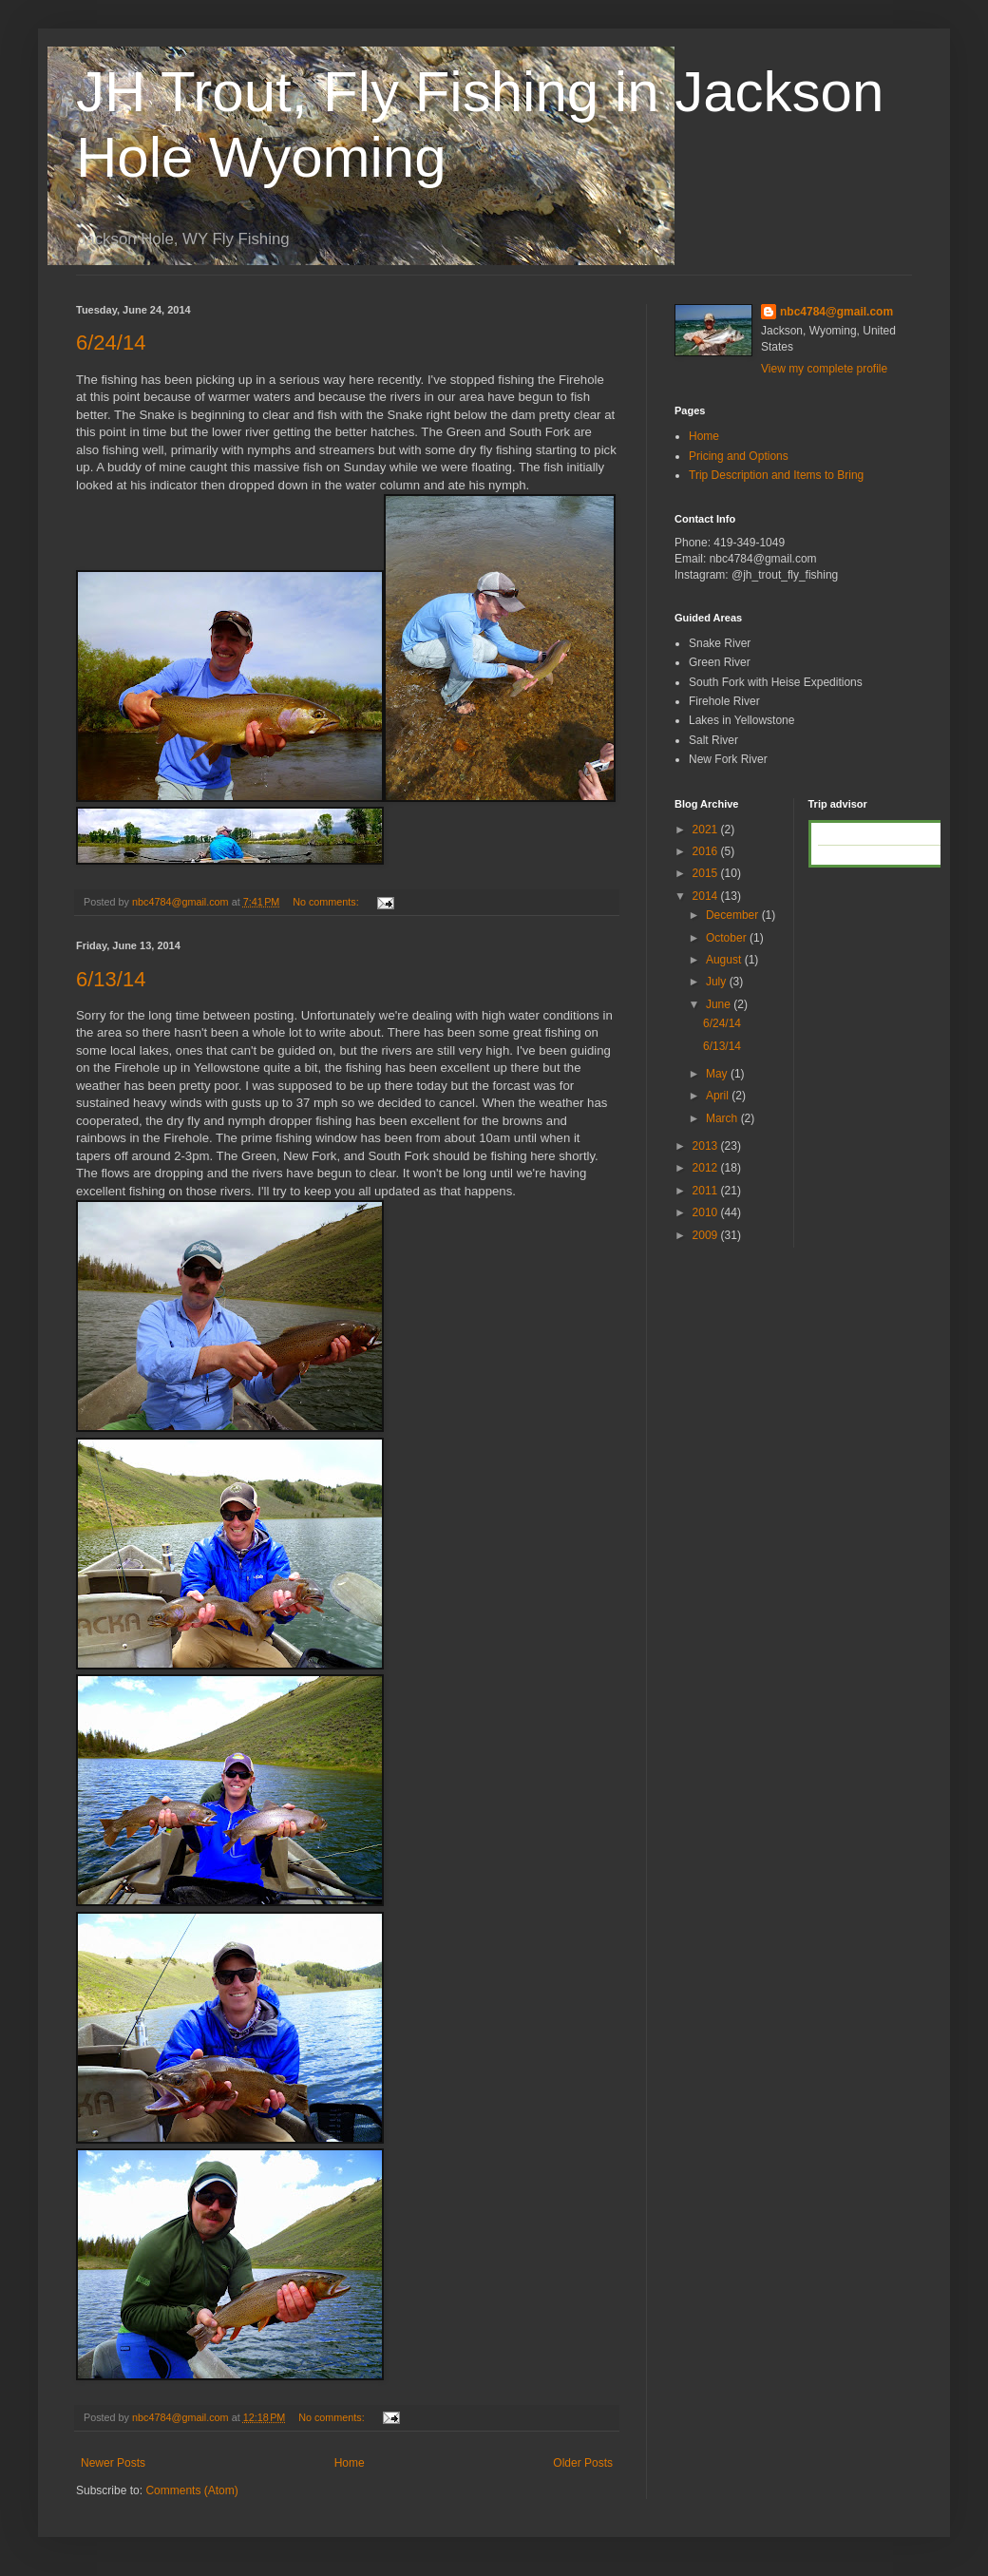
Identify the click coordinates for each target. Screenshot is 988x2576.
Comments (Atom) (191, 2490)
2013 (707, 1146)
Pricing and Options (738, 456)
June (719, 1004)
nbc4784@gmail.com (836, 311)
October (728, 938)
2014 (707, 896)
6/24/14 (110, 342)
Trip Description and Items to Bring (776, 475)
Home (349, 2463)
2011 (707, 1190)
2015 (707, 873)
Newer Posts (113, 2463)
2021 (707, 829)
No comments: (327, 901)
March (723, 1118)
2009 (707, 1235)
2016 (707, 851)
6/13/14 (110, 979)
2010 (707, 1212)
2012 (707, 1167)
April (719, 1095)
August (725, 959)
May (718, 1073)
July (718, 981)
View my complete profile (824, 368)
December (734, 915)
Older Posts (583, 2463)
